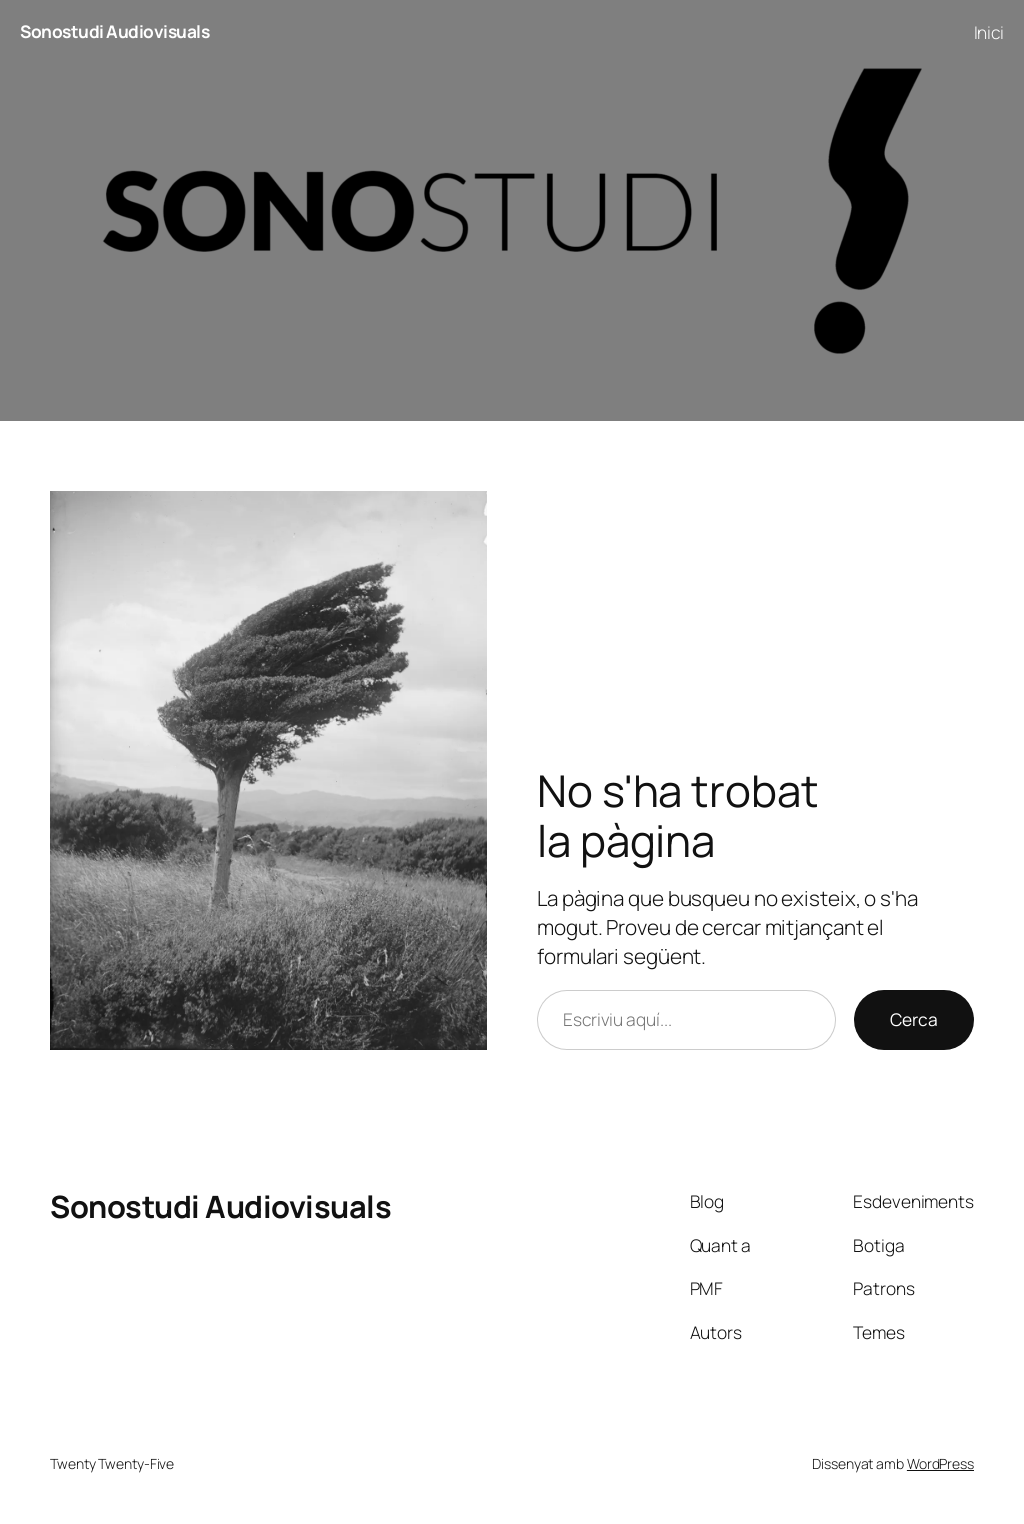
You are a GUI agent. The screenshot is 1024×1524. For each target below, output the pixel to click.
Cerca (914, 1019)
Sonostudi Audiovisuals (114, 31)
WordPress (940, 1463)
